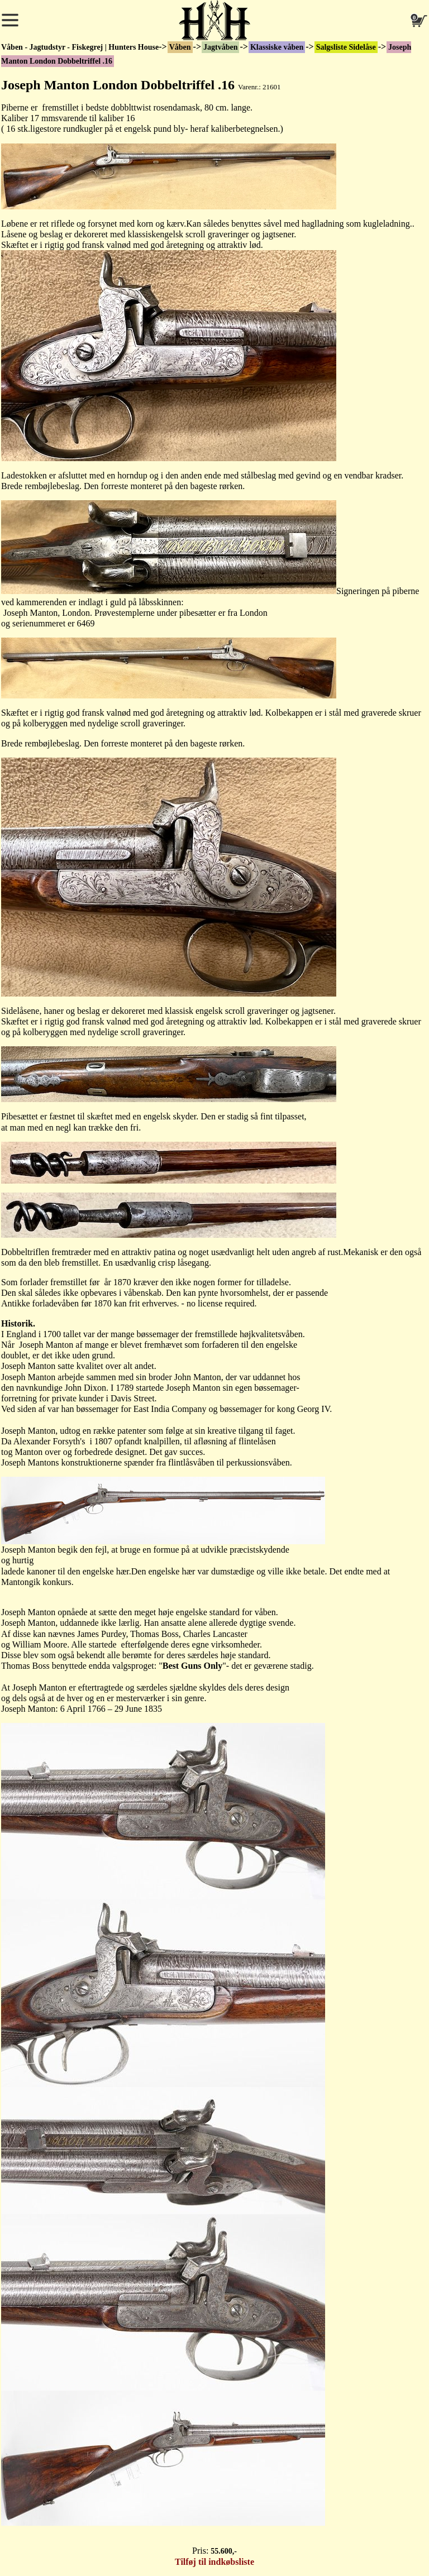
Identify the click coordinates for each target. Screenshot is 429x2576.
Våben (180, 47)
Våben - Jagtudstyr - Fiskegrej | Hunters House (80, 47)
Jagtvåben (220, 47)
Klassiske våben (276, 47)
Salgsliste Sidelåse (346, 47)
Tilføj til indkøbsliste (214, 2562)
